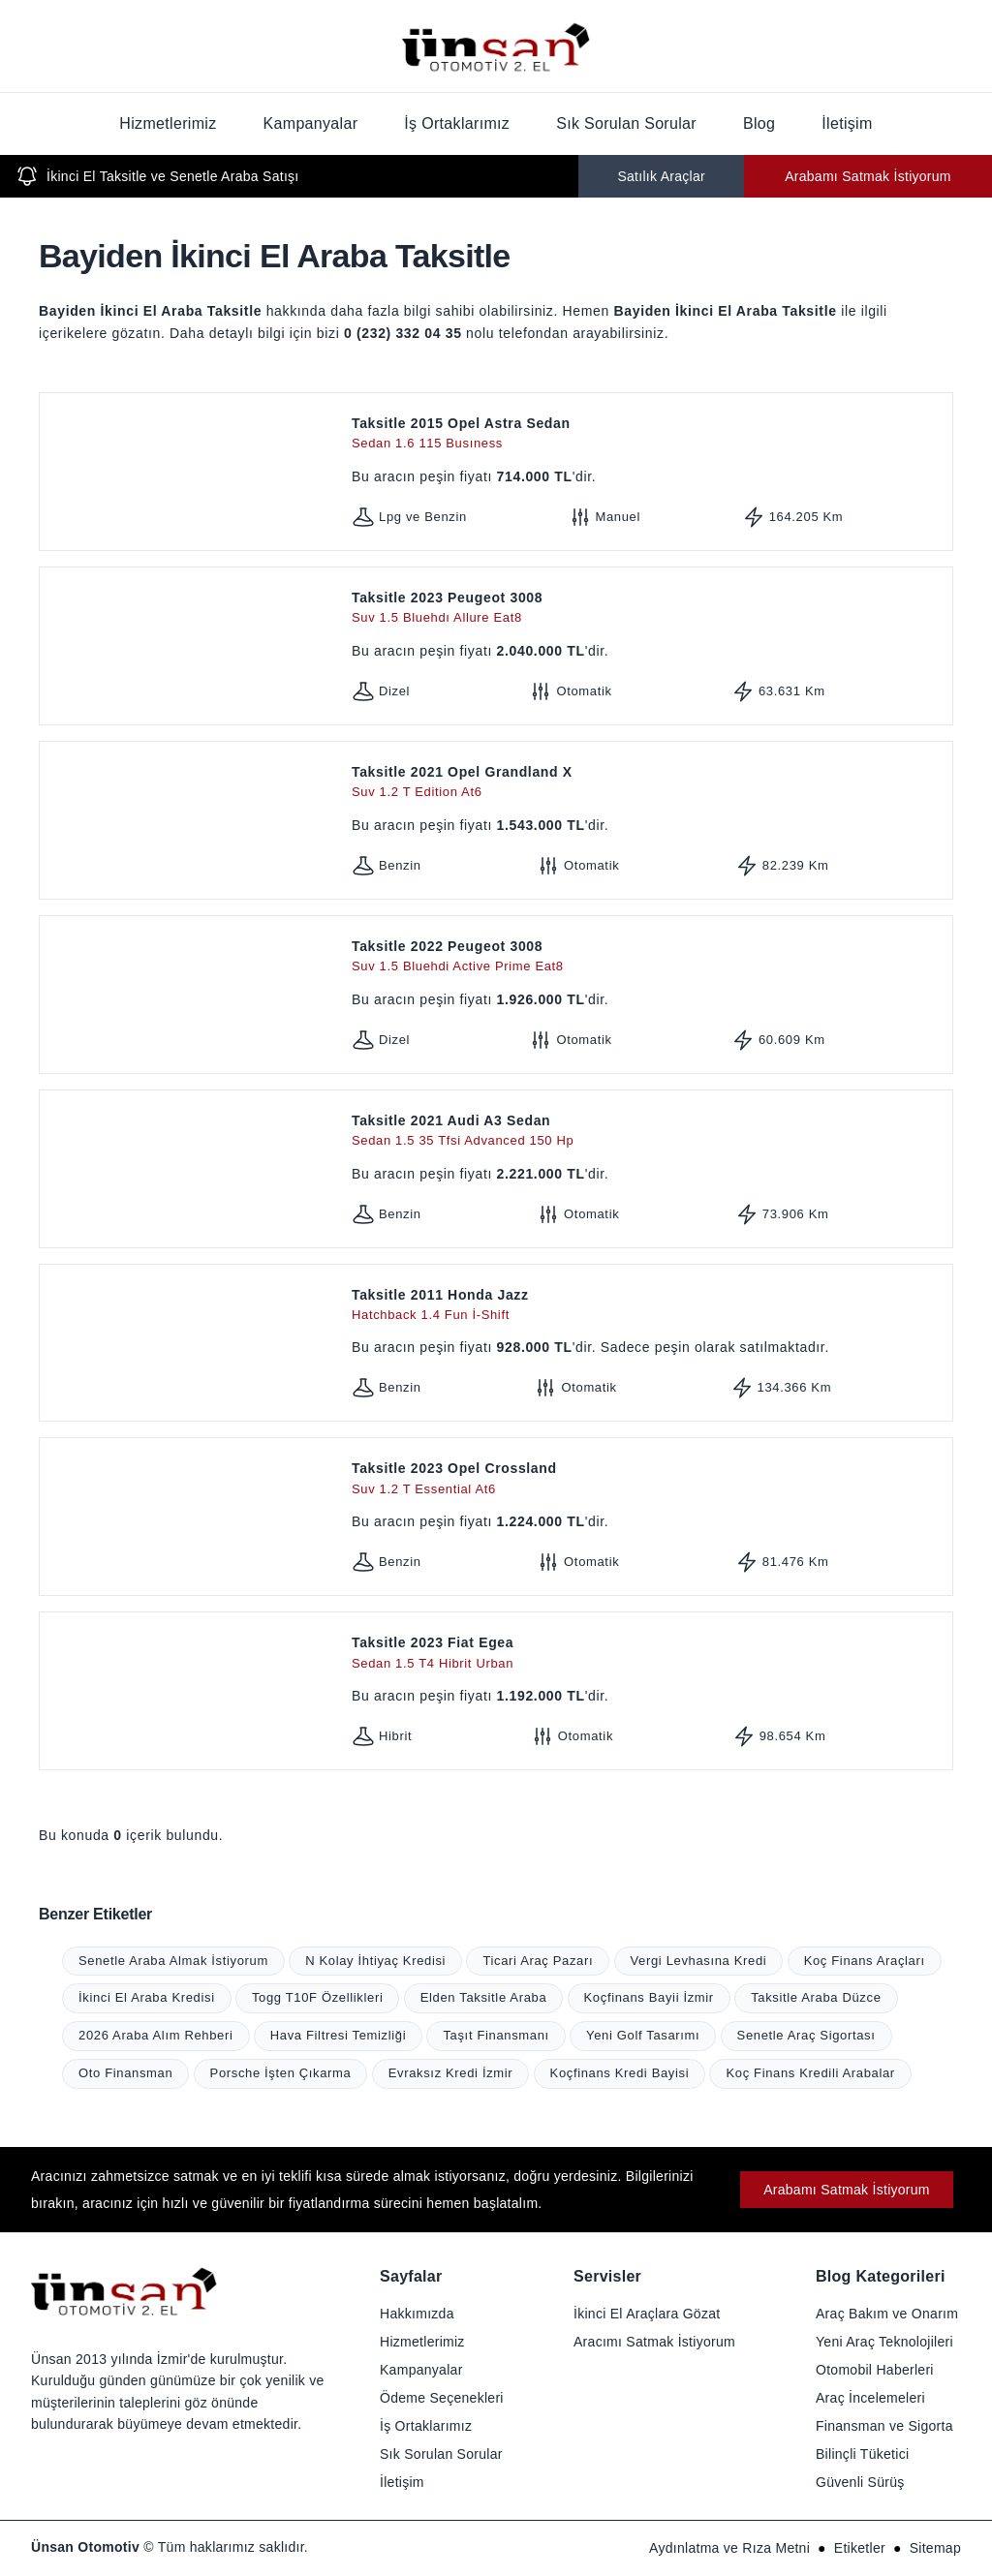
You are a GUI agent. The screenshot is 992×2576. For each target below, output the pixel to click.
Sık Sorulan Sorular (626, 123)
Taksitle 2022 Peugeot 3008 (648, 957)
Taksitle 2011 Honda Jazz (648, 1306)
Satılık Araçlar (661, 176)
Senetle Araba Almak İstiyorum (173, 1960)
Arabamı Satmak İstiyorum (868, 176)
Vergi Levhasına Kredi (699, 1960)
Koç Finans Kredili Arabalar (810, 2073)
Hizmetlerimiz (167, 123)
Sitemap (935, 2548)
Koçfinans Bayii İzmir (649, 1997)
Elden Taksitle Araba (483, 1997)
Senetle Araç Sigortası (806, 2035)
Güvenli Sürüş (860, 2482)
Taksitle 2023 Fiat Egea (648, 1653)
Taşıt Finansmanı (495, 2035)
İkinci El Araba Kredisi (146, 1997)
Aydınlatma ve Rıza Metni (729, 2548)
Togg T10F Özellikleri (318, 1997)
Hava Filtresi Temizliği (338, 2035)
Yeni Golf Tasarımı (642, 2035)
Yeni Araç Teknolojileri (884, 2341)
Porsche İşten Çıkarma (281, 2073)
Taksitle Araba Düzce (816, 1997)
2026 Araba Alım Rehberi (155, 2035)
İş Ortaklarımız (457, 123)
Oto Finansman (125, 2073)
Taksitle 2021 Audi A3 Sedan (648, 1131)
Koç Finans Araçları (864, 1960)
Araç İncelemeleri (870, 2398)
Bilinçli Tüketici (862, 2454)
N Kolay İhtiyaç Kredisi (375, 1960)
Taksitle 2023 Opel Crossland (648, 1479)
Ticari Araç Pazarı (537, 1960)
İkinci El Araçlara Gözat (647, 2313)
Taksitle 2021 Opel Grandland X (648, 783)
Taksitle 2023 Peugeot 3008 (648, 609)
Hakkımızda (417, 2313)
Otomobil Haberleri (875, 2369)
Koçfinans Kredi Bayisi (620, 2073)
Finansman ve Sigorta (884, 2426)
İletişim (847, 123)
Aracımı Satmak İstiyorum (654, 2341)
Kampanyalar (311, 123)
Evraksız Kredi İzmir (450, 2073)
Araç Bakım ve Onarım (887, 2313)
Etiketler (859, 2548)
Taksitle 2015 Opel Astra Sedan (648, 434)
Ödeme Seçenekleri (442, 2398)
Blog (759, 123)
